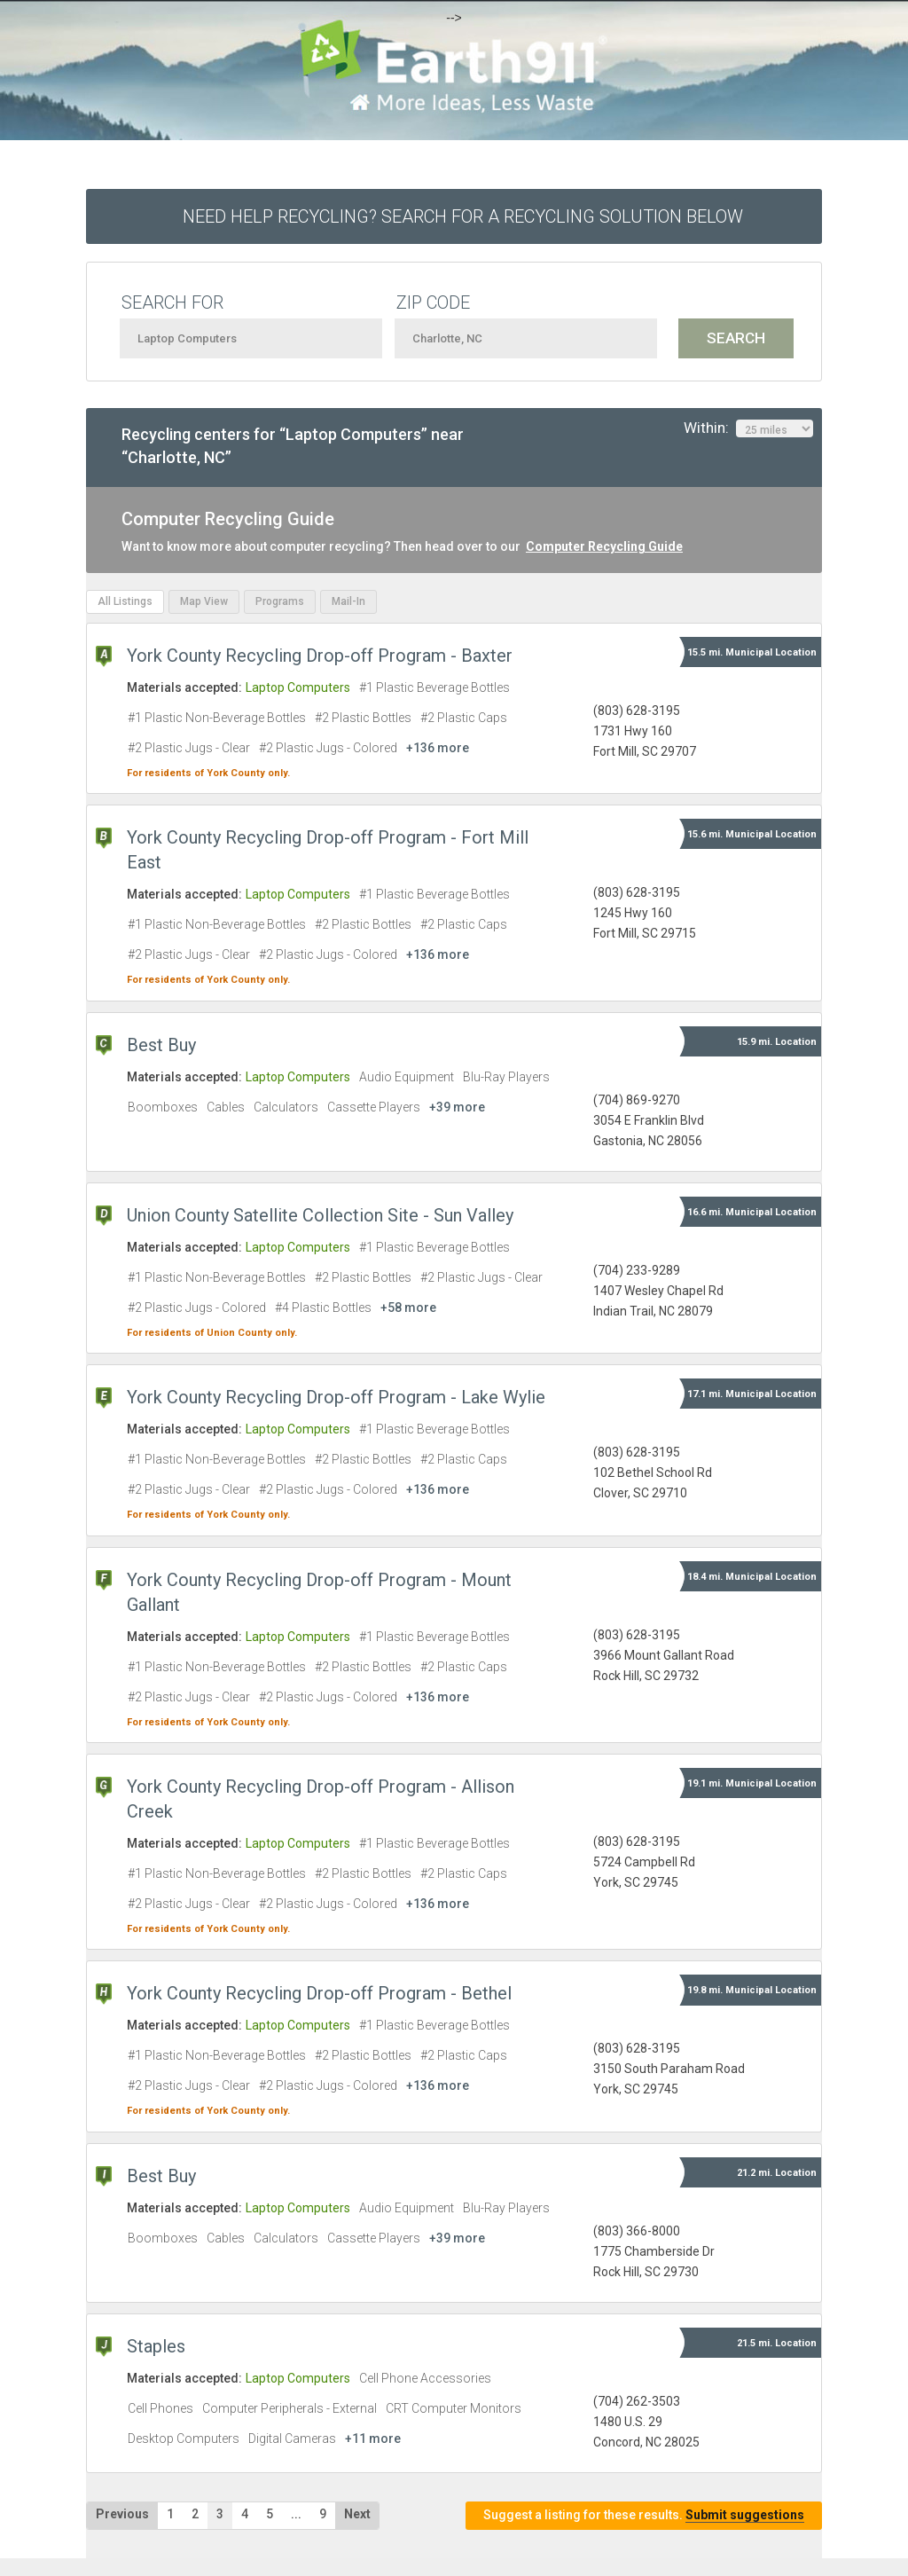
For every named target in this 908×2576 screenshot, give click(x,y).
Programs (279, 601)
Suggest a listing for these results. (643, 2515)
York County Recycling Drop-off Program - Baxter (320, 655)
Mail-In (348, 601)
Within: (748, 428)
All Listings (125, 601)
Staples (156, 2346)
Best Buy (161, 1045)
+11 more (373, 2438)
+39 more (457, 1107)
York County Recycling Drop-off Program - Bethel (319, 1993)
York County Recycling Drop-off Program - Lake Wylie (336, 1397)
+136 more (437, 748)
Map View (204, 601)
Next (357, 2514)
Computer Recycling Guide (604, 546)
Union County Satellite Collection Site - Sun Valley (320, 1215)
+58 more (408, 1307)
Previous (122, 2514)
